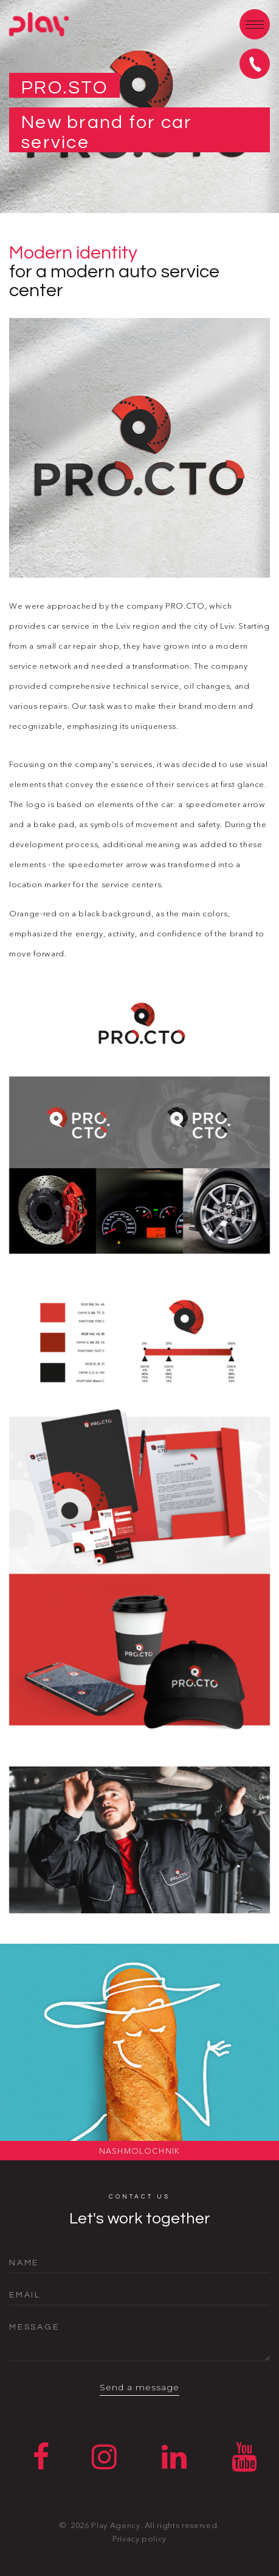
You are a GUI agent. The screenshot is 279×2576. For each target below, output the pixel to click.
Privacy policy (139, 2542)
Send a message (140, 2389)
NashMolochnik (140, 2150)
